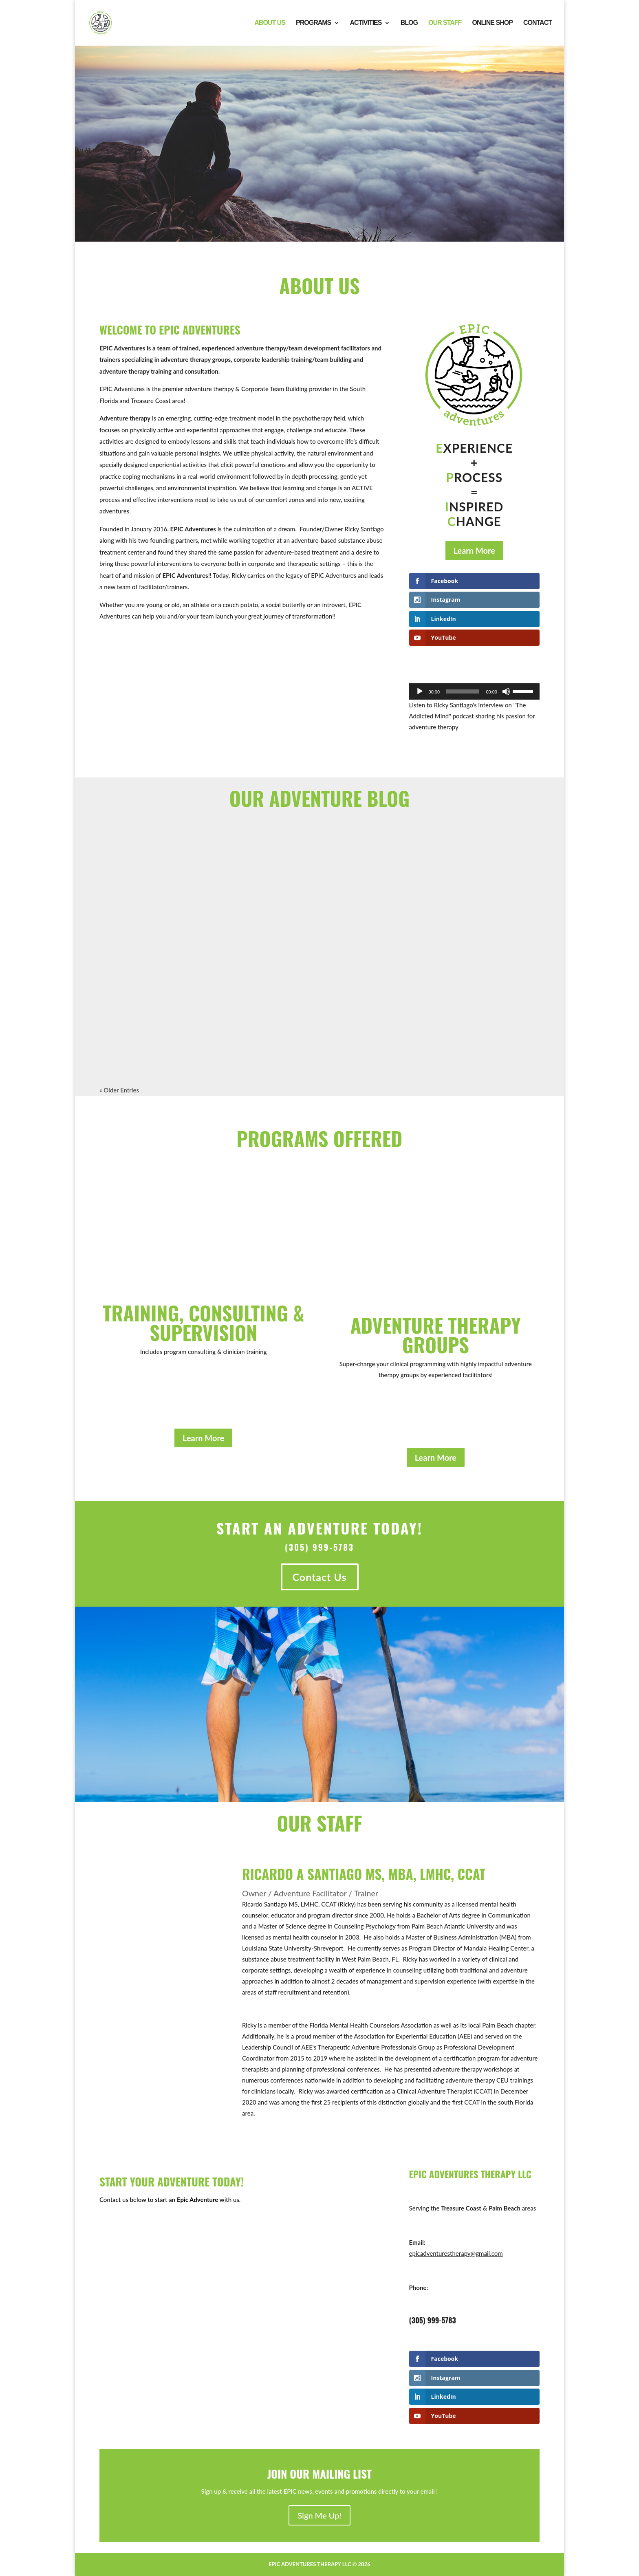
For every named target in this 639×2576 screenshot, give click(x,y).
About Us (269, 23)
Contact (537, 23)
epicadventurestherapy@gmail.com (456, 2253)
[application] (474, 691)
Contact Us (320, 1577)
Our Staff (444, 23)
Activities (365, 23)
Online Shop (492, 23)
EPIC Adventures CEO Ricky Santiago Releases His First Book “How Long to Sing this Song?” (472, 932)
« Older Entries (119, 1090)
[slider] (462, 691)
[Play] (420, 691)
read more (129, 1037)
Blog (409, 23)
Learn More (474, 550)
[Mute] (506, 691)
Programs (313, 23)
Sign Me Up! (319, 2515)
